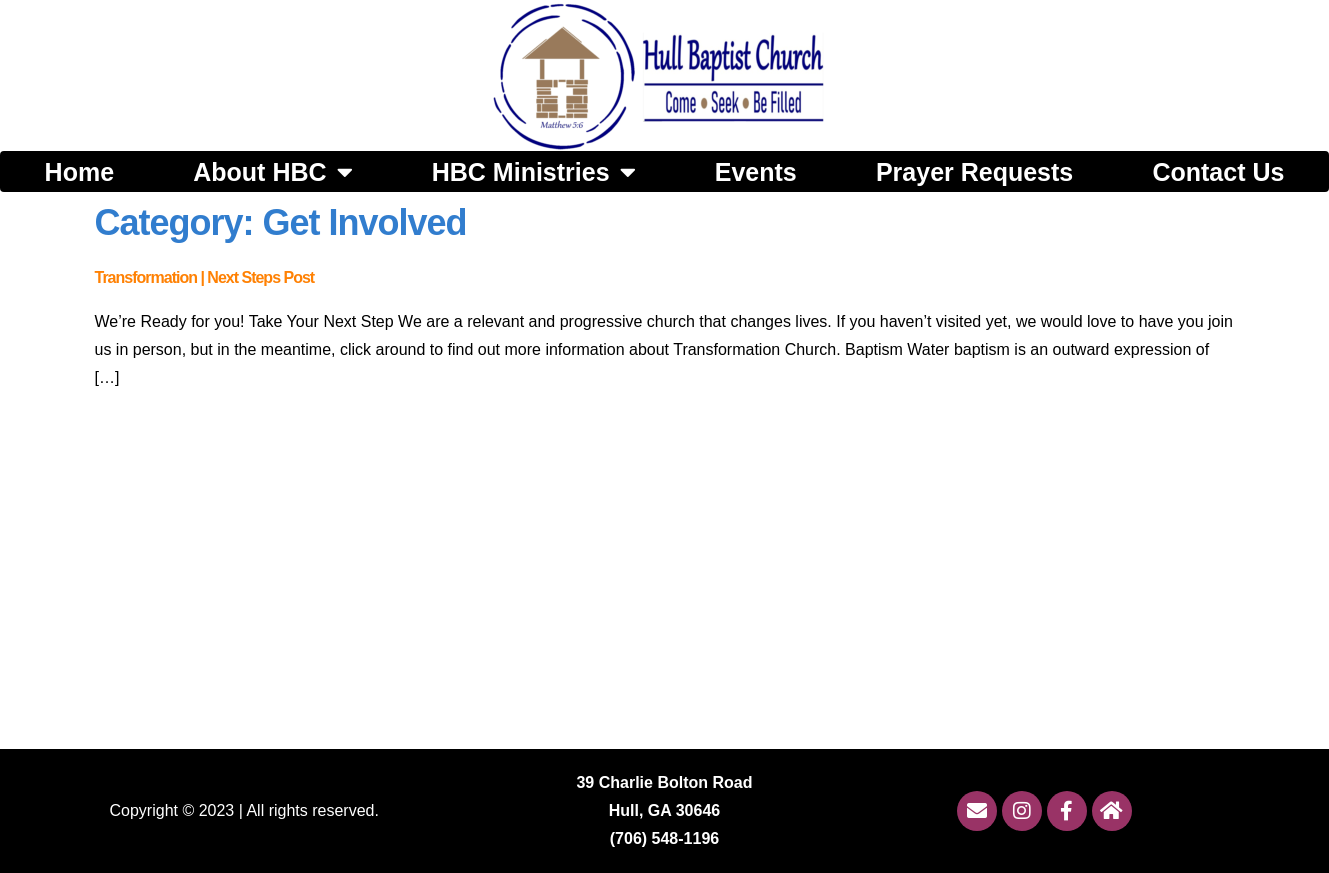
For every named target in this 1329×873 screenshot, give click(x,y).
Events (756, 172)
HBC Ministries (534, 171)
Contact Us (1218, 172)
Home (79, 172)
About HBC (272, 171)
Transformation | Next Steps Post (205, 277)
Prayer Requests (974, 172)
